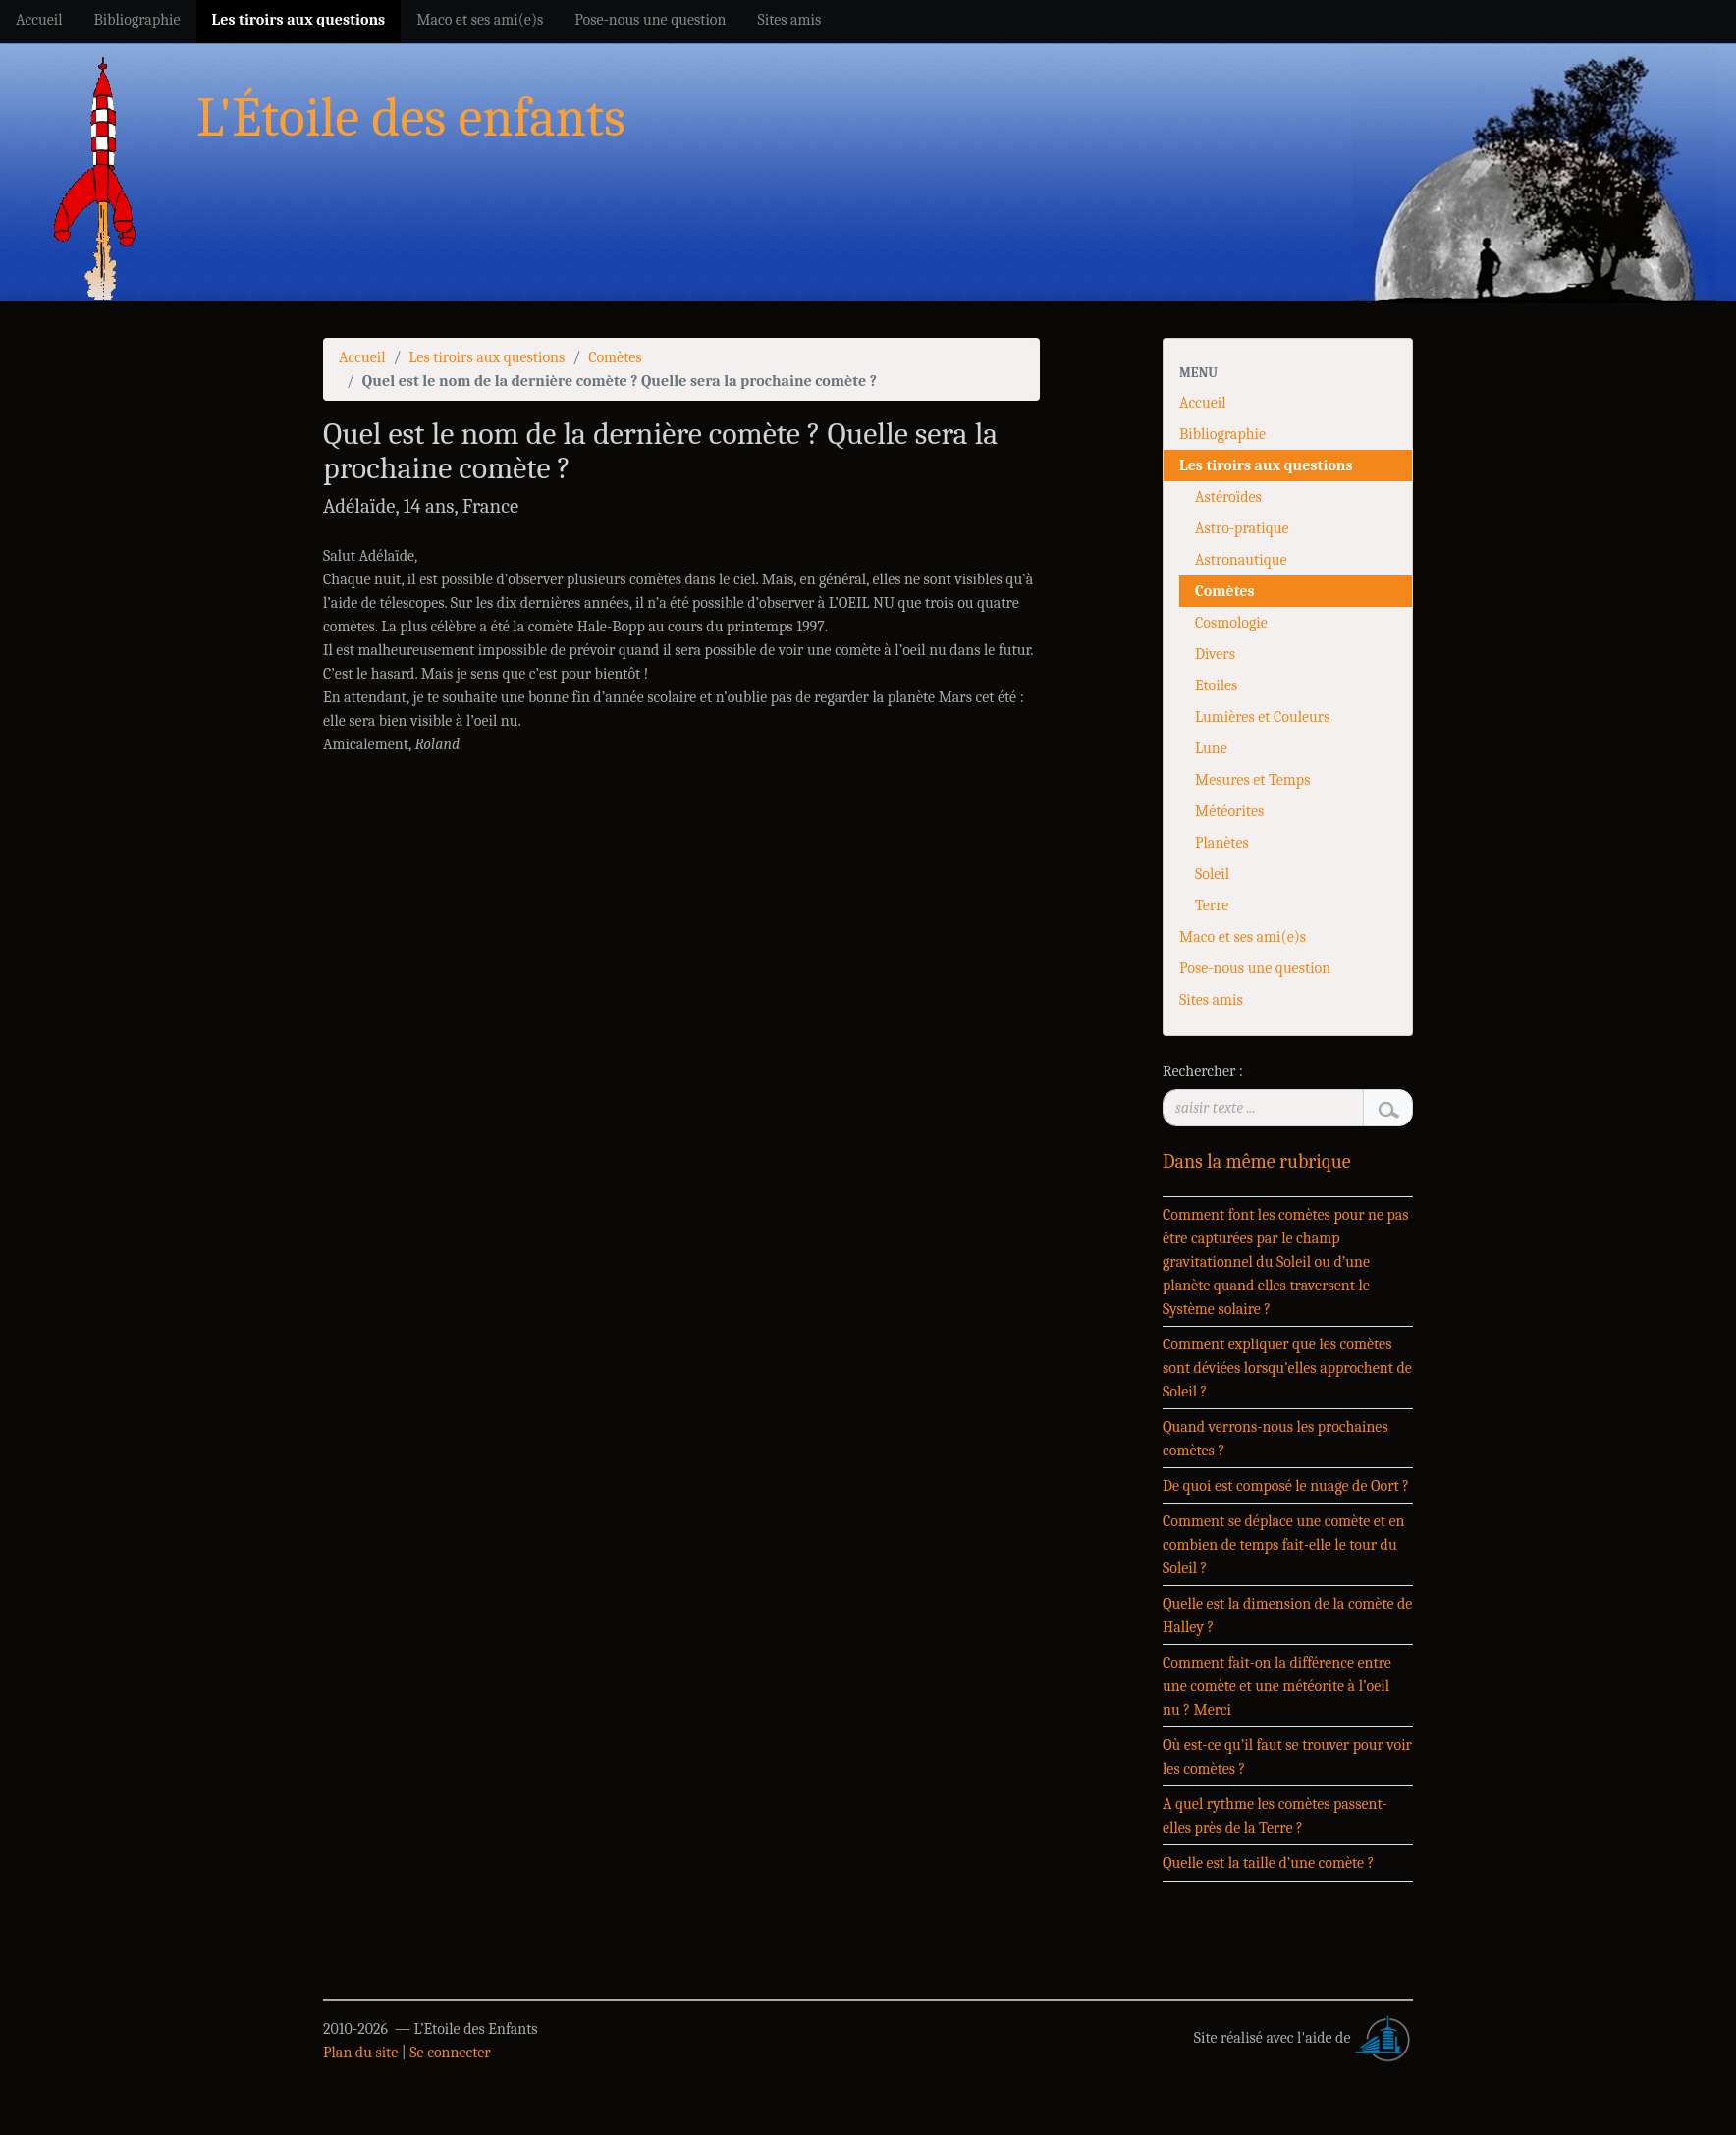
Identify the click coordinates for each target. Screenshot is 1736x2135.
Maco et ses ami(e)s (1242, 937)
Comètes (614, 357)
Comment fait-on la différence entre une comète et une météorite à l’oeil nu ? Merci (1277, 1686)
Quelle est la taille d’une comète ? (1268, 1863)
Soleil (1212, 874)
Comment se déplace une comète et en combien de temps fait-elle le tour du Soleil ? (1284, 1544)
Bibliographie (1222, 434)
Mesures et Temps (1252, 780)
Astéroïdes (1228, 497)
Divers (1215, 654)
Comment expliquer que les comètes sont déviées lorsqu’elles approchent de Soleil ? (1287, 1368)
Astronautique (1240, 560)
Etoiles (1216, 685)
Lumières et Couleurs (1262, 717)
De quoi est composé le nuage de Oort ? (1286, 1486)
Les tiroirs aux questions (486, 357)
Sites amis (1211, 1000)
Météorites (1229, 811)
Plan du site (360, 2052)
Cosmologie (1231, 622)
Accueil (362, 357)
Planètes (1222, 842)
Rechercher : (1203, 1071)
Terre (1211, 905)
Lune (1211, 748)
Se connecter (449, 2052)
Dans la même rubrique (1257, 1161)
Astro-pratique (1241, 528)
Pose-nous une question (1254, 968)
